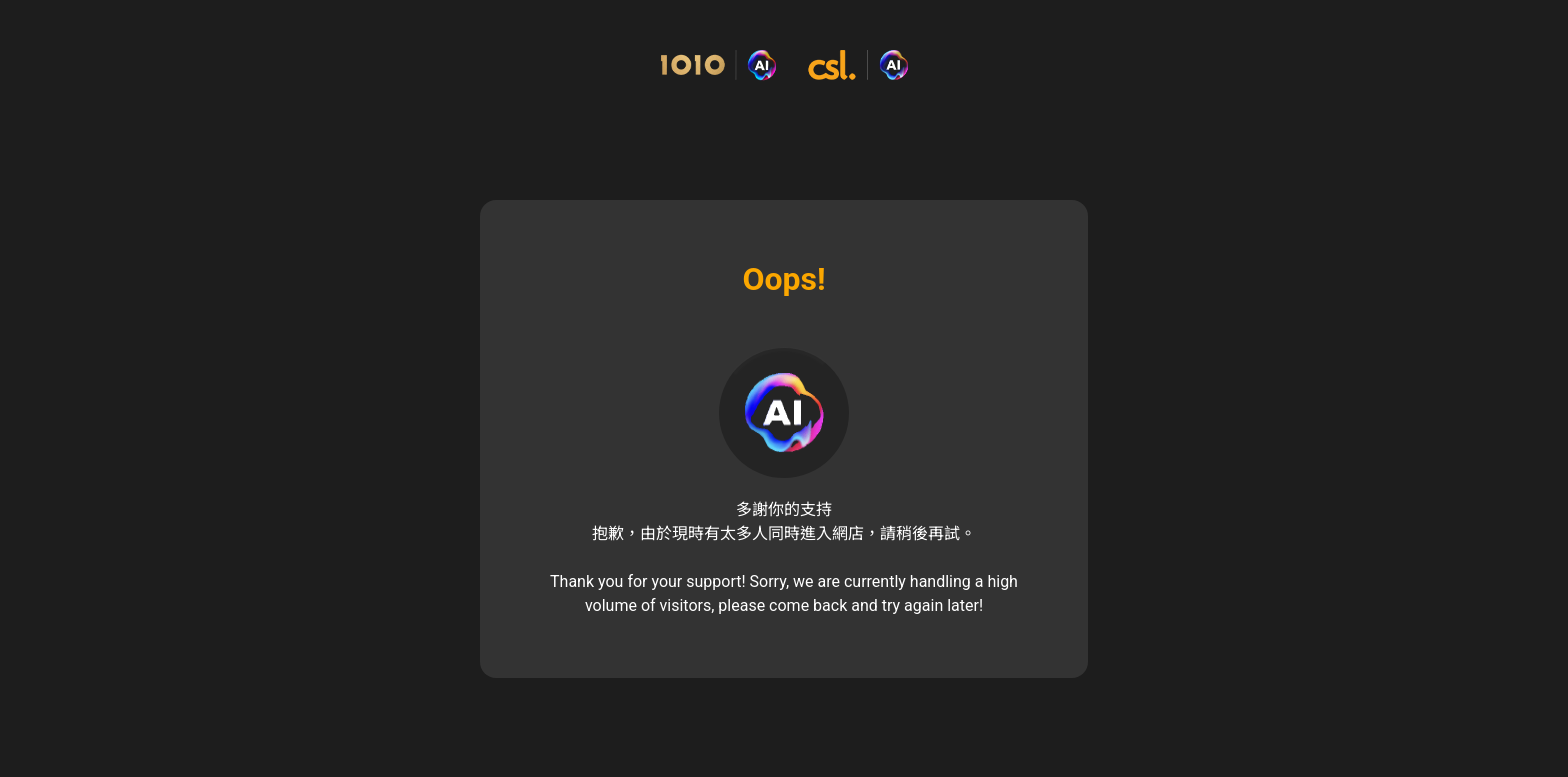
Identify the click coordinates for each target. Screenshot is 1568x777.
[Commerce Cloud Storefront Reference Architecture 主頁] (784, 65)
